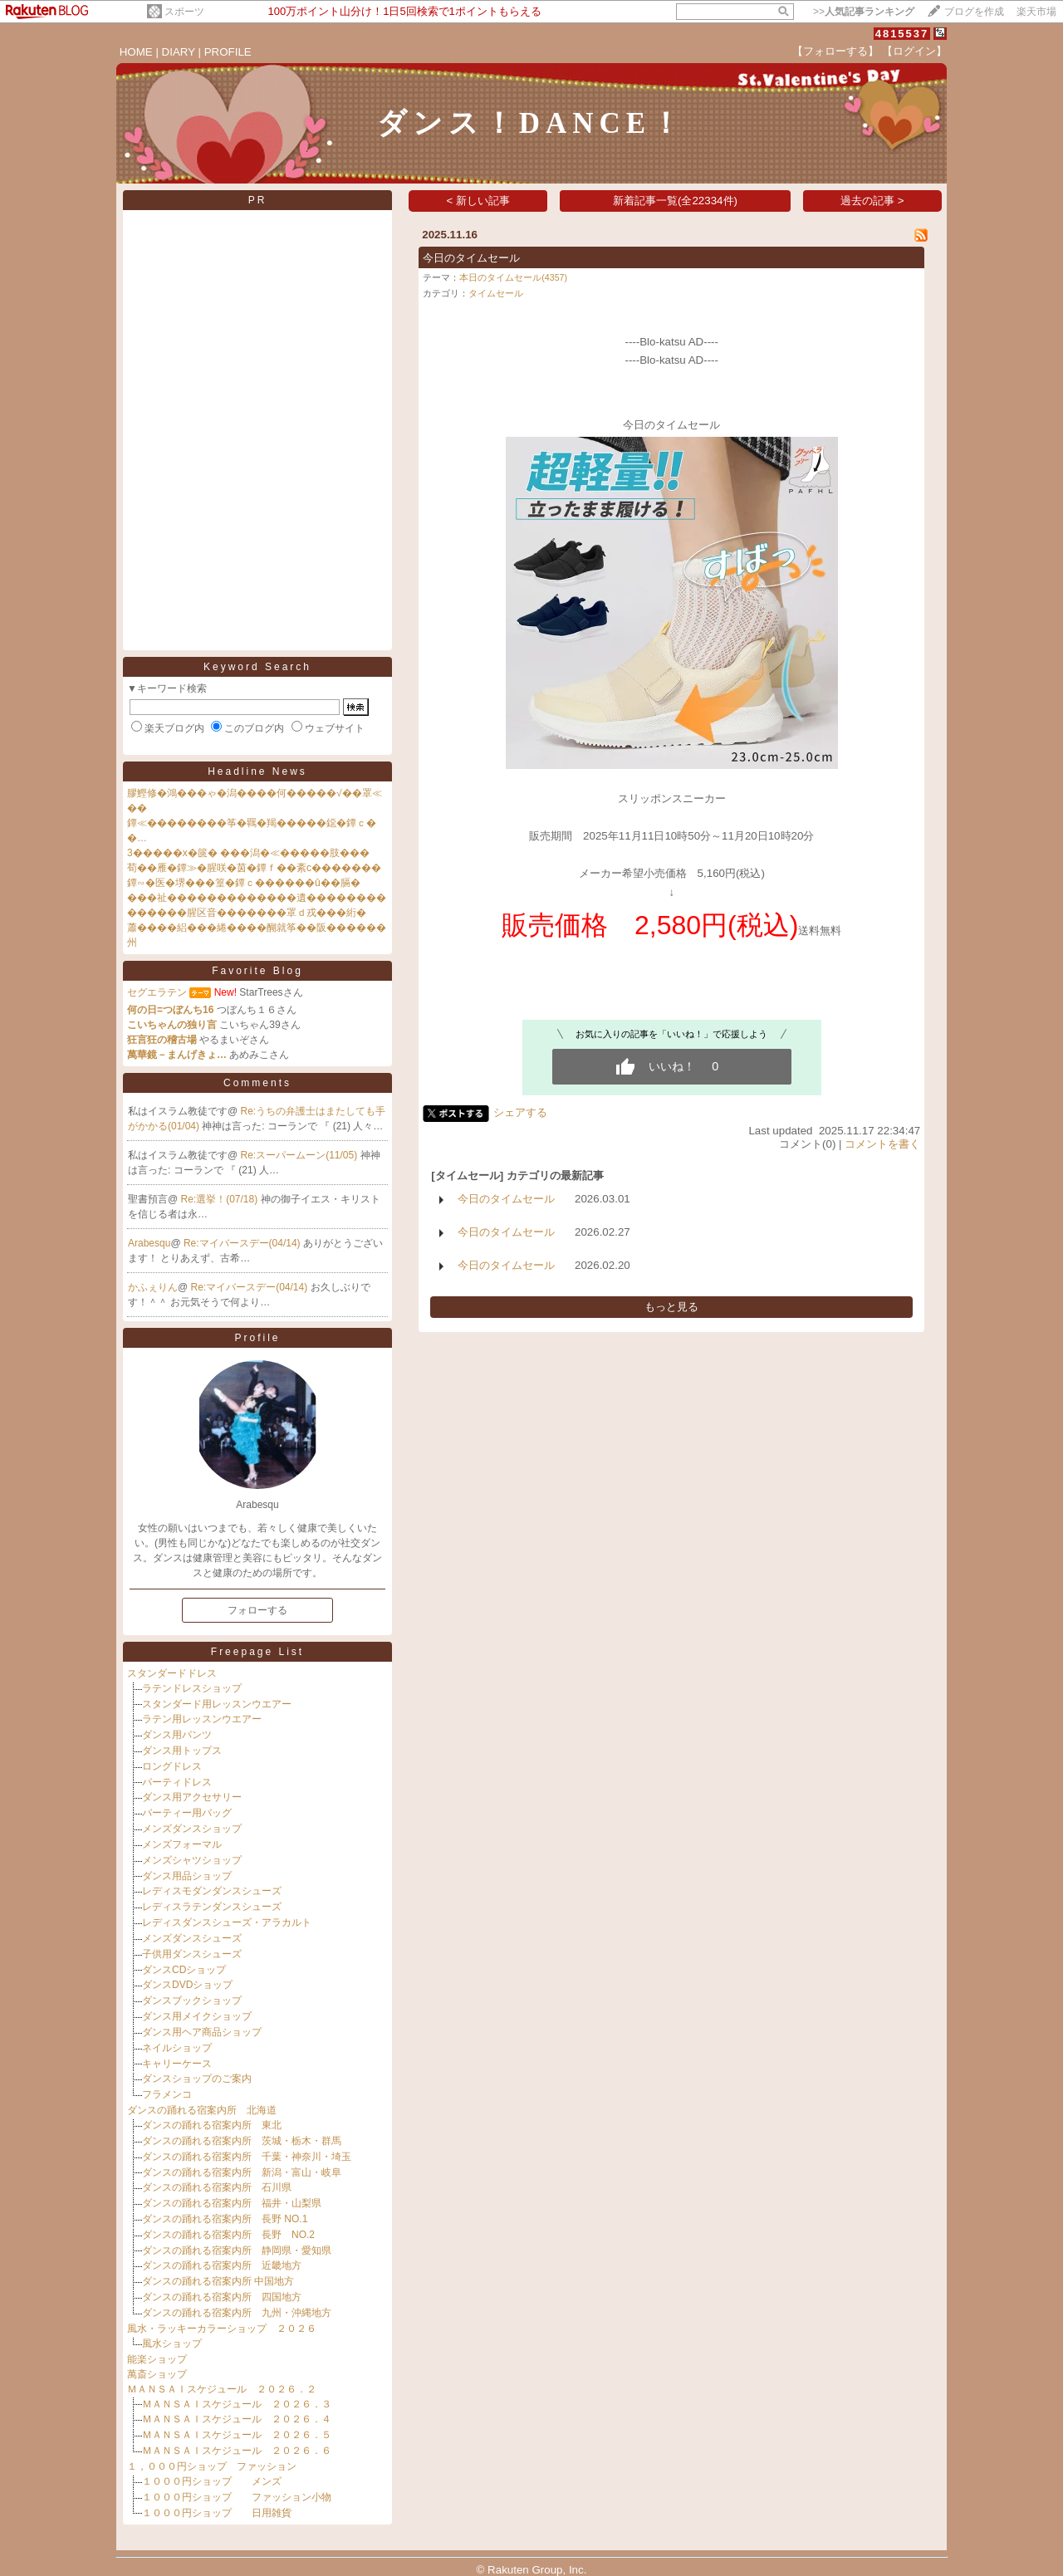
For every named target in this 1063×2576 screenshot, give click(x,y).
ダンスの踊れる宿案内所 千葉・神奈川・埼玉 (246, 2156)
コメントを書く (882, 1144)
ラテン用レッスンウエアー (202, 1719)
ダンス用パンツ (177, 1735)
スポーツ (184, 11)
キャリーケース (177, 2063)
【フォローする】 (835, 51)
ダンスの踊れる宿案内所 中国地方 (218, 2281)
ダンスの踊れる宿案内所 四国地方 (221, 2297)
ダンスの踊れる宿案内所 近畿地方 (221, 2265)
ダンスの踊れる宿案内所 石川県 (216, 2187)
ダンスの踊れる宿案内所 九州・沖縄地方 (236, 2313)
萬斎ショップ (157, 2374)
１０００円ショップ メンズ (212, 2481)
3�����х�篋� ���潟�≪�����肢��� (248, 853)
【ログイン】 (914, 51)
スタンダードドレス (172, 1673)
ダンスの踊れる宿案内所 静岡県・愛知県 (236, 2250)
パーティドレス (177, 1782)
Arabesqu (149, 1243)
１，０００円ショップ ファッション (211, 2466)
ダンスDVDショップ (187, 1985)
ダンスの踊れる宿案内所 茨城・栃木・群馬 (241, 2141)
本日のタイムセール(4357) (513, 277)
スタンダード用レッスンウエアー (216, 1704)
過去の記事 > (872, 200)
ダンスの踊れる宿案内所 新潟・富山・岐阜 (241, 2172)
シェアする (520, 1112)
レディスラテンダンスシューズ (212, 1906)
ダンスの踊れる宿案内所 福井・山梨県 (231, 2203)
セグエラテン (157, 992)
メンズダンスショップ (192, 1828)
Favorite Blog (257, 971)
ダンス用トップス (182, 1750)
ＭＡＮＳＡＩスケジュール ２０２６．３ (236, 2404)
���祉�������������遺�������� (256, 898)
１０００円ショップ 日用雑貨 (216, 2513)
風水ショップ (172, 2343)
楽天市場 (1036, 11)
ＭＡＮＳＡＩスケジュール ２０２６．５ (236, 2435)
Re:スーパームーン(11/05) (300, 1155)
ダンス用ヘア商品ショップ (202, 2032)
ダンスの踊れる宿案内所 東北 (212, 2125)
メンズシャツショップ (192, 1860)
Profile (257, 1338)
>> (863, 11)
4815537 (902, 33)
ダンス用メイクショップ (197, 2016)
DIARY (178, 52)
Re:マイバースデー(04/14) (243, 1243)
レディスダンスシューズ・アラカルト (226, 1922)
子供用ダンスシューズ (192, 1954)
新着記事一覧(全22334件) (675, 200)
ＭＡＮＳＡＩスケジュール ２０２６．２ (221, 2389)
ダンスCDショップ (184, 1970)
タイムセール (495, 293)
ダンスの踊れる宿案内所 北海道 (202, 2110)
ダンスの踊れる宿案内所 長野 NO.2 (228, 2235)
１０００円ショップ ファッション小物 (236, 2497)
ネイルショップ (177, 2048)
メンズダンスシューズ (192, 1938)
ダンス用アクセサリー (192, 1797)
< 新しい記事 (479, 200)
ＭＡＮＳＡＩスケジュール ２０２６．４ (236, 2419)
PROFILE (228, 52)
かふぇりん (153, 1287)
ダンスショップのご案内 (197, 2078)
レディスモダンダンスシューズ (212, 1891)
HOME (136, 52)
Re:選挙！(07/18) (221, 1199)
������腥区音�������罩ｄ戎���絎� (246, 912)
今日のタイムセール (471, 258)
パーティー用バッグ (187, 1813)
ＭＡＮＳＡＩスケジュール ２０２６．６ (236, 2450)
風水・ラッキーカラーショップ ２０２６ (221, 2328)
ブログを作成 (974, 11)
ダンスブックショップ (192, 2000)
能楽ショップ (157, 2359)
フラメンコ (167, 2094)
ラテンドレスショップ (192, 1688)
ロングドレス (172, 1766)
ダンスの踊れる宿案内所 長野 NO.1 (224, 2219)
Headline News (257, 771)
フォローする (257, 1610)
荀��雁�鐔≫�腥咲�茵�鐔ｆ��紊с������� (254, 868)
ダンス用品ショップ (187, 1876)
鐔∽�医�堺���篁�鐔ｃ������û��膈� (243, 883)
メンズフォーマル (182, 1844)
